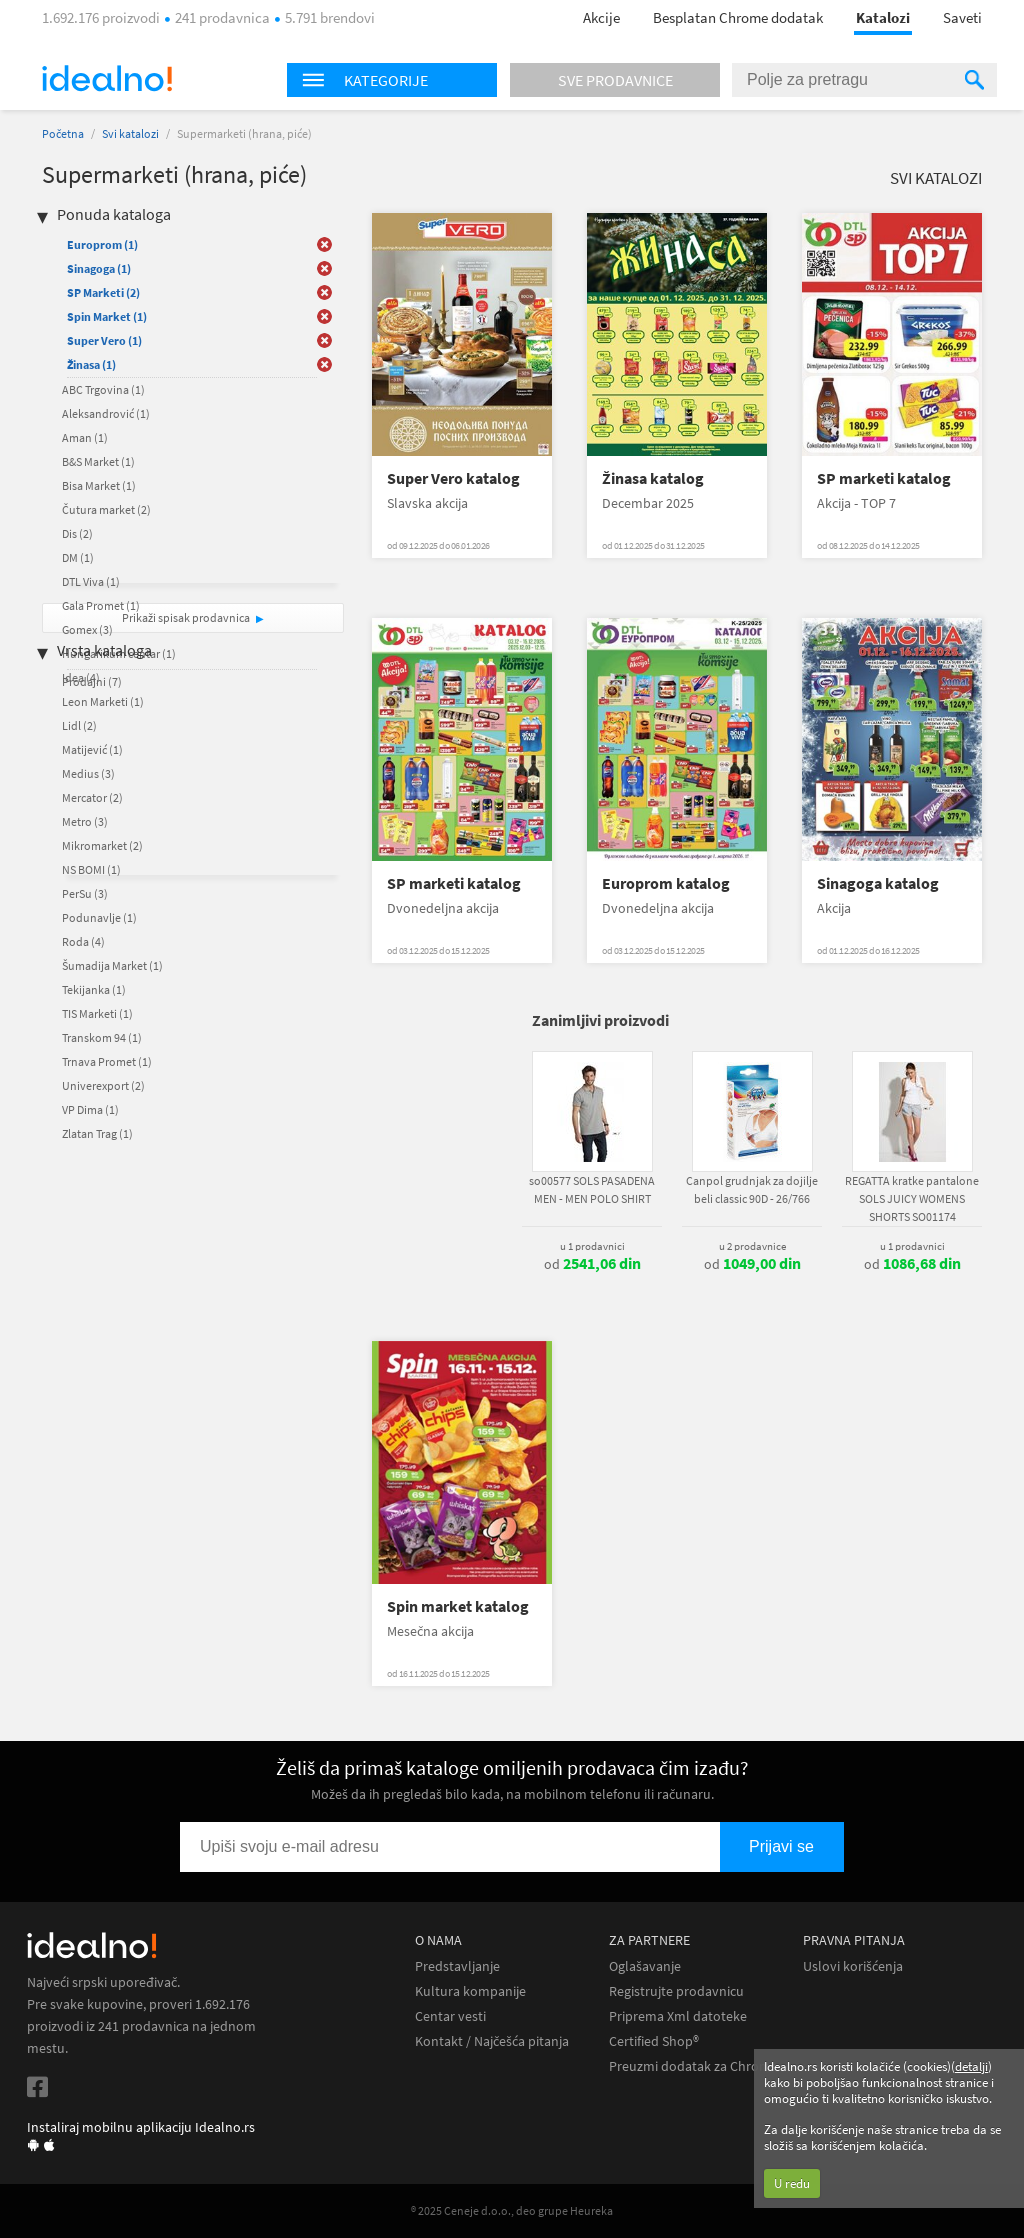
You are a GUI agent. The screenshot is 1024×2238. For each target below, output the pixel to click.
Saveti (962, 17)
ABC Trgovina (103, 389)
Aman (85, 437)
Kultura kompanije (470, 1991)
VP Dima (90, 1109)
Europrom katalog (666, 883)
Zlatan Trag (97, 1133)
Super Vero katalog (453, 478)
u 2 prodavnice (752, 1246)
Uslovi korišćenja (853, 1966)
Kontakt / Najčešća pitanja (492, 2041)
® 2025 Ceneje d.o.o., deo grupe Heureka (512, 2210)
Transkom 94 (102, 1037)
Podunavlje (99, 917)
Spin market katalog (458, 1606)
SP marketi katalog (884, 478)
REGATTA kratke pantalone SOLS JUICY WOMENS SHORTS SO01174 (912, 1198)
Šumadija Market (112, 965)
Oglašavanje (645, 1966)
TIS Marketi (97, 1013)
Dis (77, 533)
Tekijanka (94, 989)
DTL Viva (91, 581)
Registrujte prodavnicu (676, 1991)
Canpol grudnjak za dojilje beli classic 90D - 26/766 (752, 1189)
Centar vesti (450, 2016)
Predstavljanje (457, 1966)
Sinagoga (99, 268)
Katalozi (883, 17)
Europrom (102, 244)
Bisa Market (99, 485)
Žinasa (91, 364)
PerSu (85, 893)
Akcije (601, 17)
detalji (971, 2066)
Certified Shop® (654, 2041)
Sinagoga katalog (878, 883)
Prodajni (92, 681)
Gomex (87, 629)
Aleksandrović (106, 413)
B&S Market (98, 461)
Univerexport (103, 1085)
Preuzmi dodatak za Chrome (693, 2066)
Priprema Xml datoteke (678, 2016)
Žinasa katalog (653, 478)
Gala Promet (101, 605)
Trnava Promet (107, 1061)
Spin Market (107, 316)
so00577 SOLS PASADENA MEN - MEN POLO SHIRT (592, 1189)
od (592, 1264)
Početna (63, 133)
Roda (83, 941)
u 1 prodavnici (592, 1246)
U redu (792, 2183)
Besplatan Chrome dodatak (738, 17)
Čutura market (106, 509)
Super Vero (104, 340)
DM (78, 557)
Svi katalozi (130, 133)
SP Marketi (103, 292)
